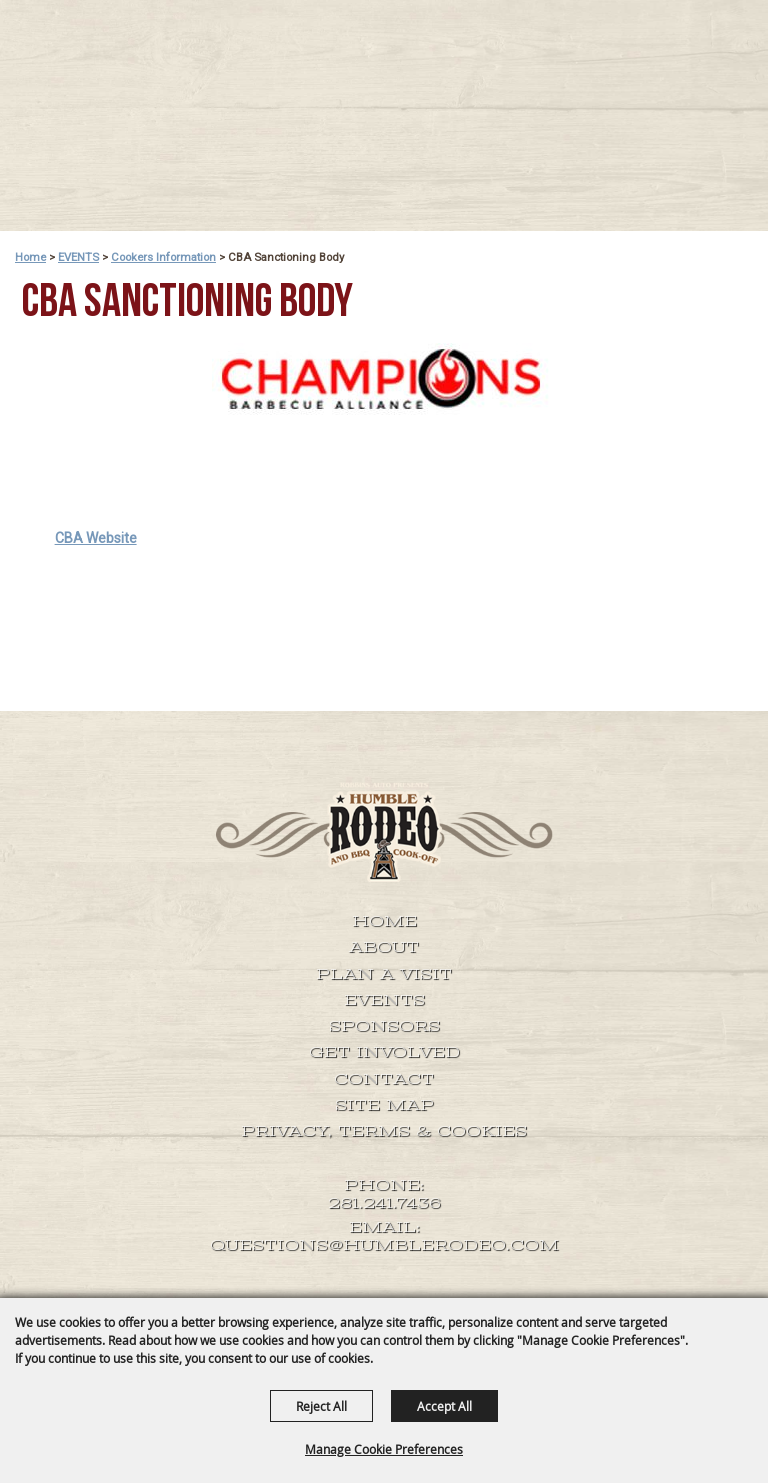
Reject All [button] (321, 1406)
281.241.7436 (384, 1203)
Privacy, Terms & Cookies (384, 1131)
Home (30, 257)
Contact (384, 1079)
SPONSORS (384, 1026)
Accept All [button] (444, 1406)
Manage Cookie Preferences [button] (384, 1449)
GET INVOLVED (384, 1052)
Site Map (384, 1105)
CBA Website (96, 538)
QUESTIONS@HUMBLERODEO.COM (384, 1245)
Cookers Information (163, 257)
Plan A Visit (384, 974)
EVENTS (78, 257)
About (384, 947)
